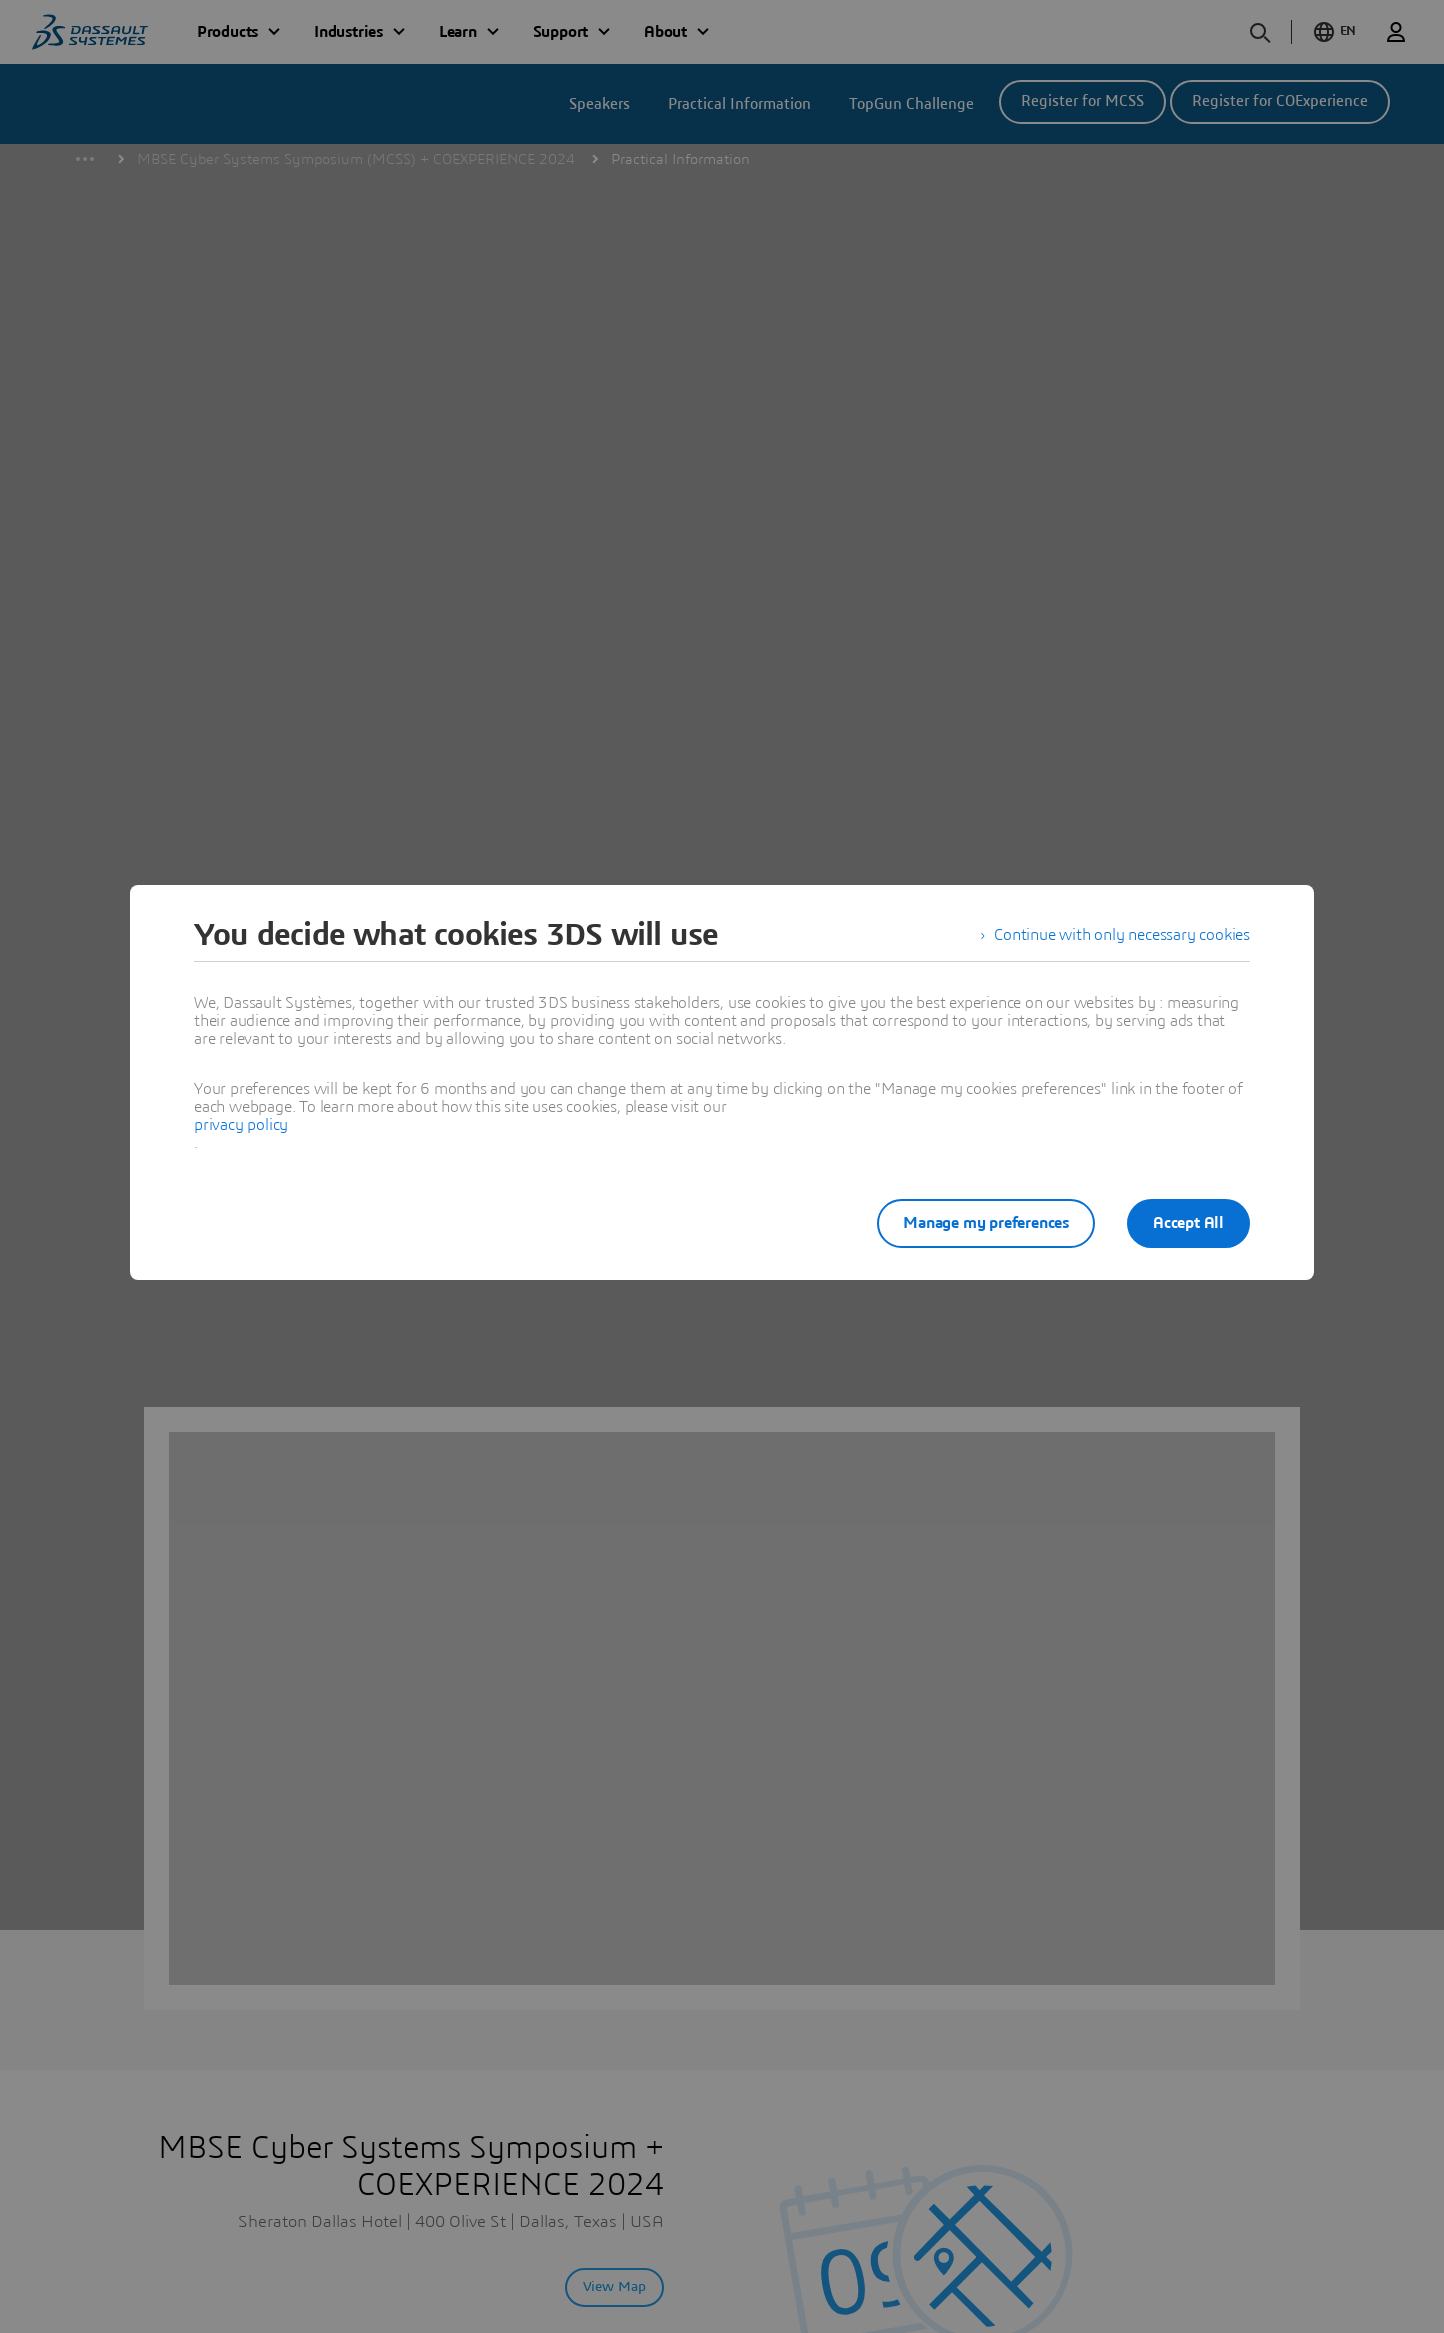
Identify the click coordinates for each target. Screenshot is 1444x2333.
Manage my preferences (986, 1223)
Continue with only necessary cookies (1122, 935)
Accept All (1188, 1223)
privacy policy (241, 1125)
